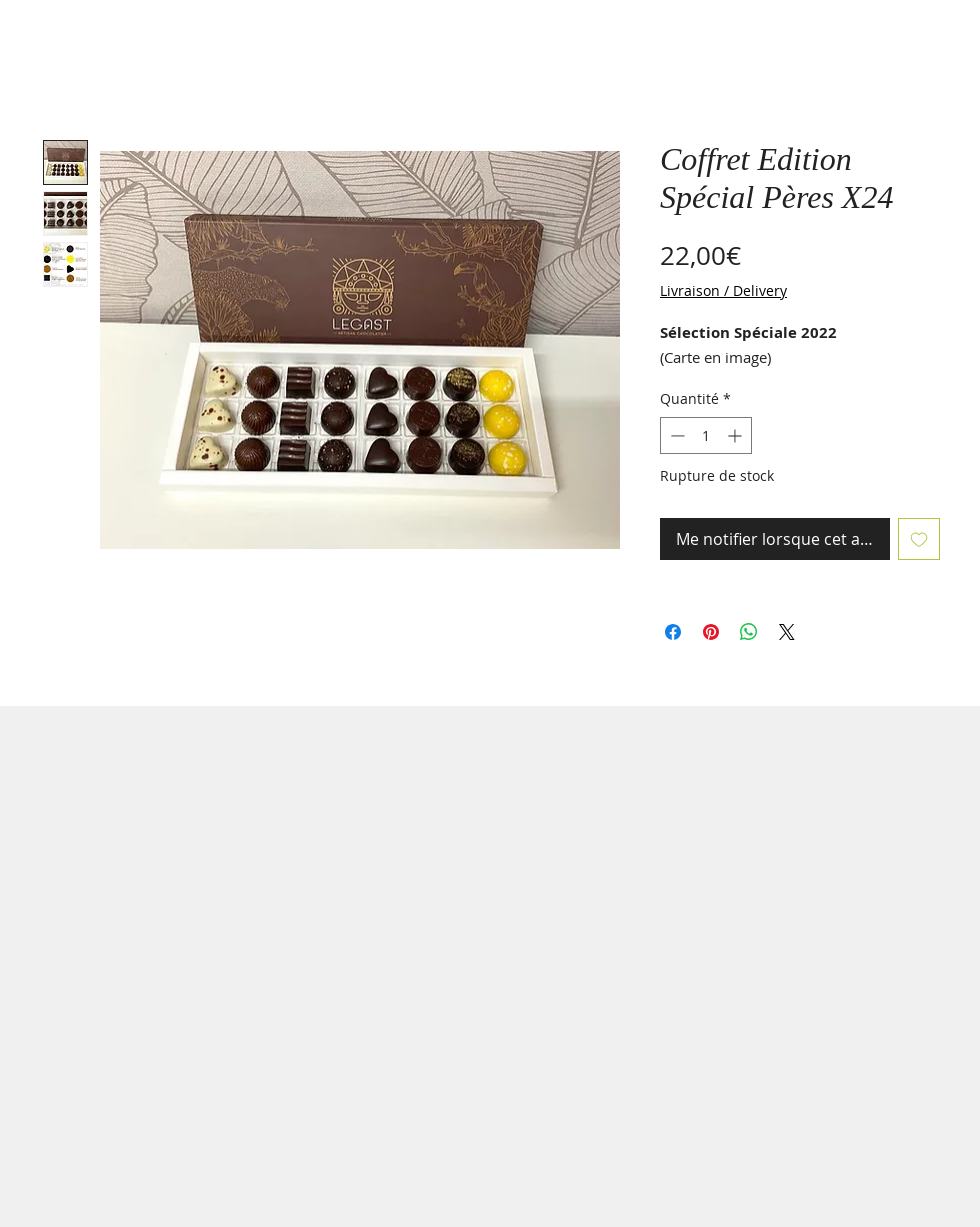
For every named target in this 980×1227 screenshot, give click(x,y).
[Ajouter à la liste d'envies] (919, 539)
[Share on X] (787, 632)
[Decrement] (675, 435)
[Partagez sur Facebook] (673, 632)
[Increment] (736, 435)
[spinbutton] (706, 435)
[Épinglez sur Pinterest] (711, 632)
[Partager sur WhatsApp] (749, 632)
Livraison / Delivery (723, 290)
